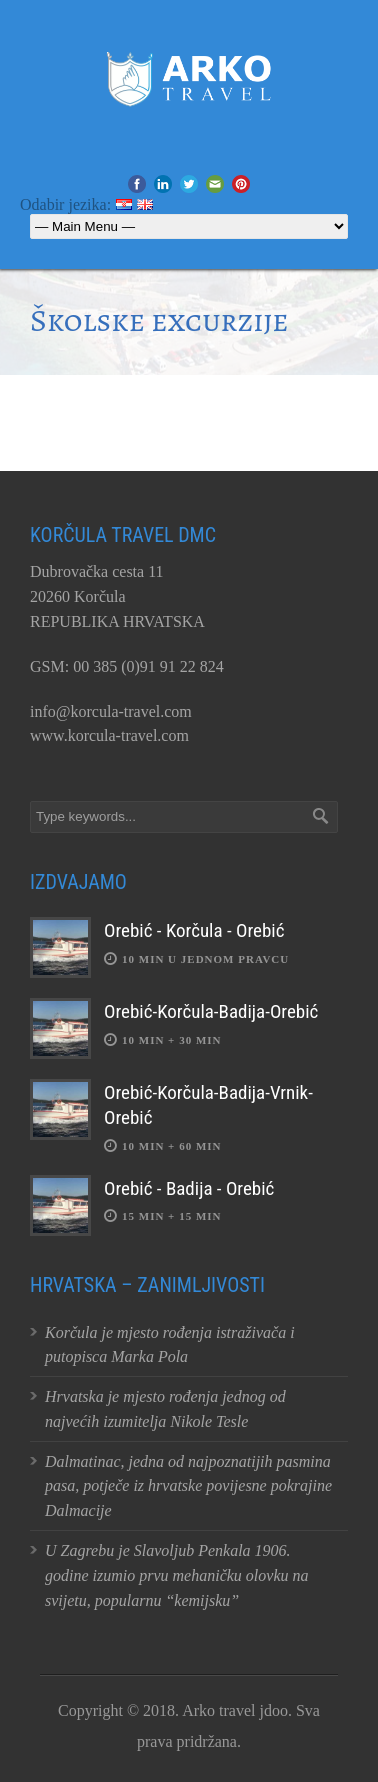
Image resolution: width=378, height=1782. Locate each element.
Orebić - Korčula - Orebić (194, 930)
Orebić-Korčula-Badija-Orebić (211, 1011)
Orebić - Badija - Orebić (189, 1188)
